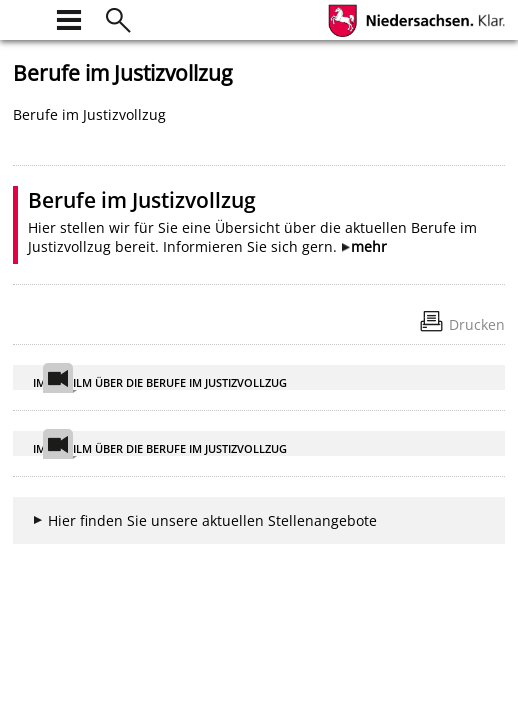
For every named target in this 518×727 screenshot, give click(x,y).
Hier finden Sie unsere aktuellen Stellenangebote (212, 520)
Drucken (477, 324)
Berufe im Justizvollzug (142, 200)
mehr (369, 246)
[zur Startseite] (25, 17)
